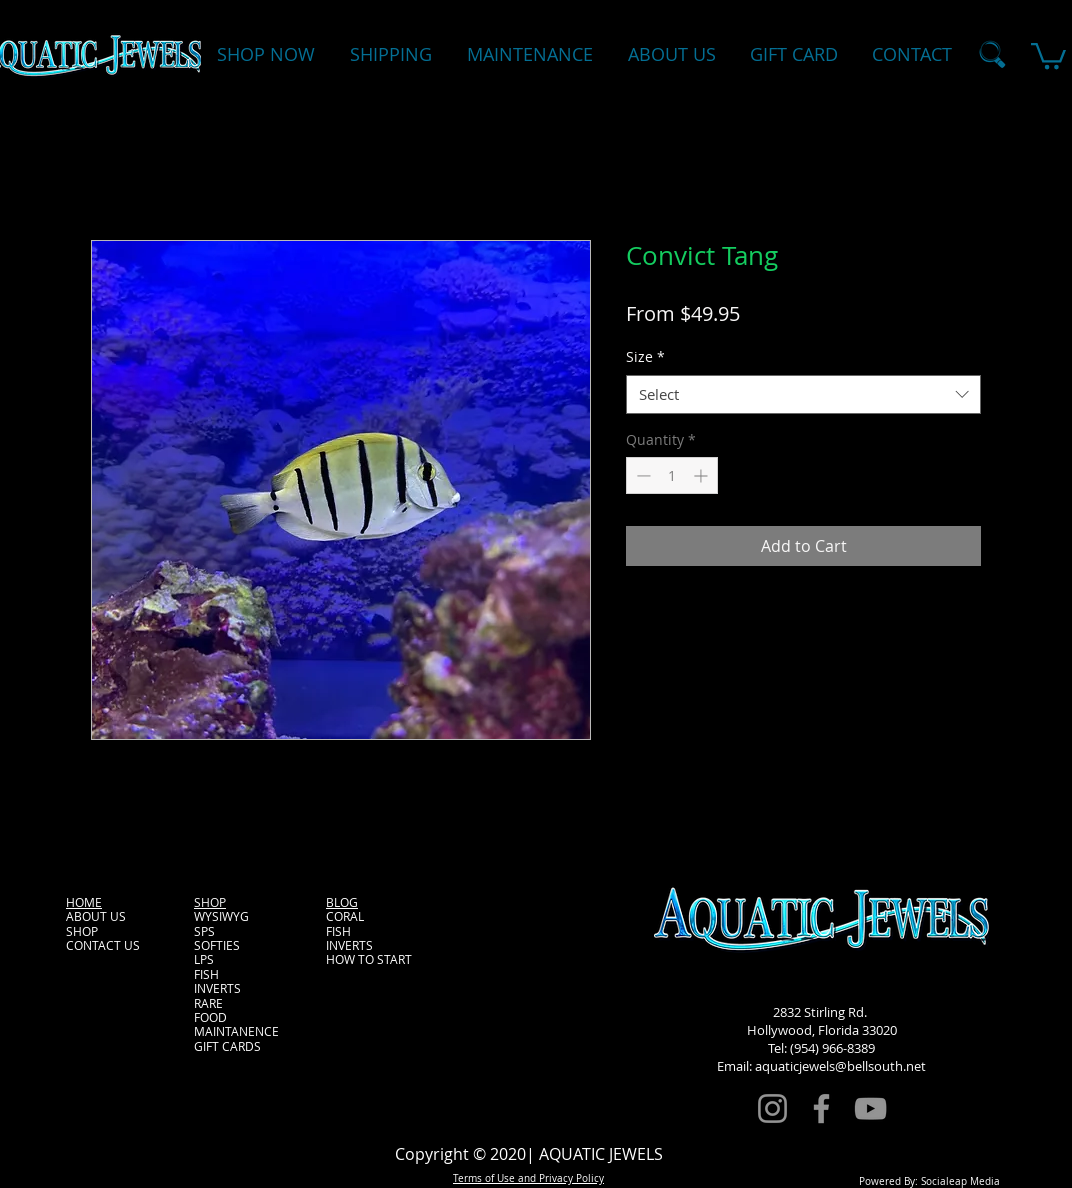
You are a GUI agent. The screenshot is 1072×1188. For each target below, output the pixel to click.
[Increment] (702, 475)
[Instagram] (772, 1108)
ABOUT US (96, 916)
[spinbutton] (672, 475)
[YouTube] (870, 1108)
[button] (1048, 54)
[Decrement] (641, 475)
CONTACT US (103, 945)
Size (645, 356)
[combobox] (803, 394)
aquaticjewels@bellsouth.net (840, 1066)
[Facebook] (821, 1108)
